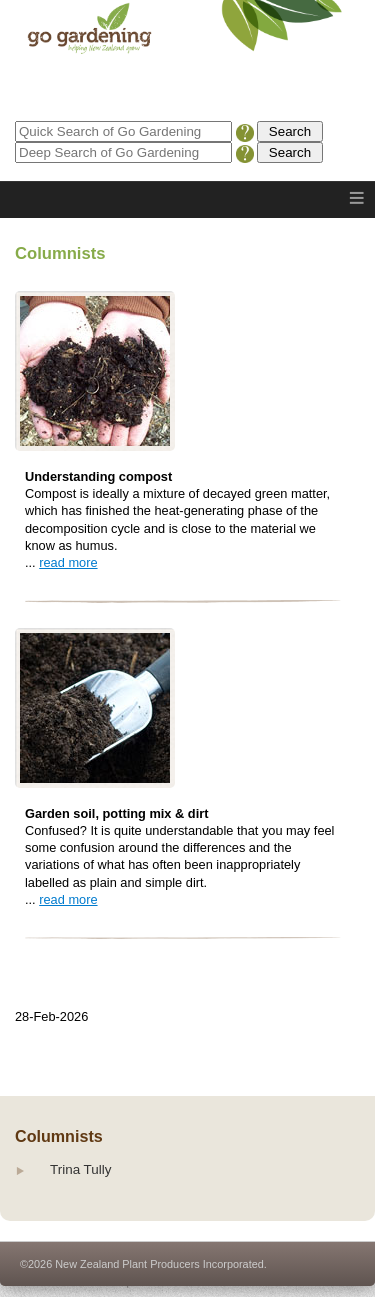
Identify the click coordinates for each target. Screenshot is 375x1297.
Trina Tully (80, 1169)
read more (68, 562)
